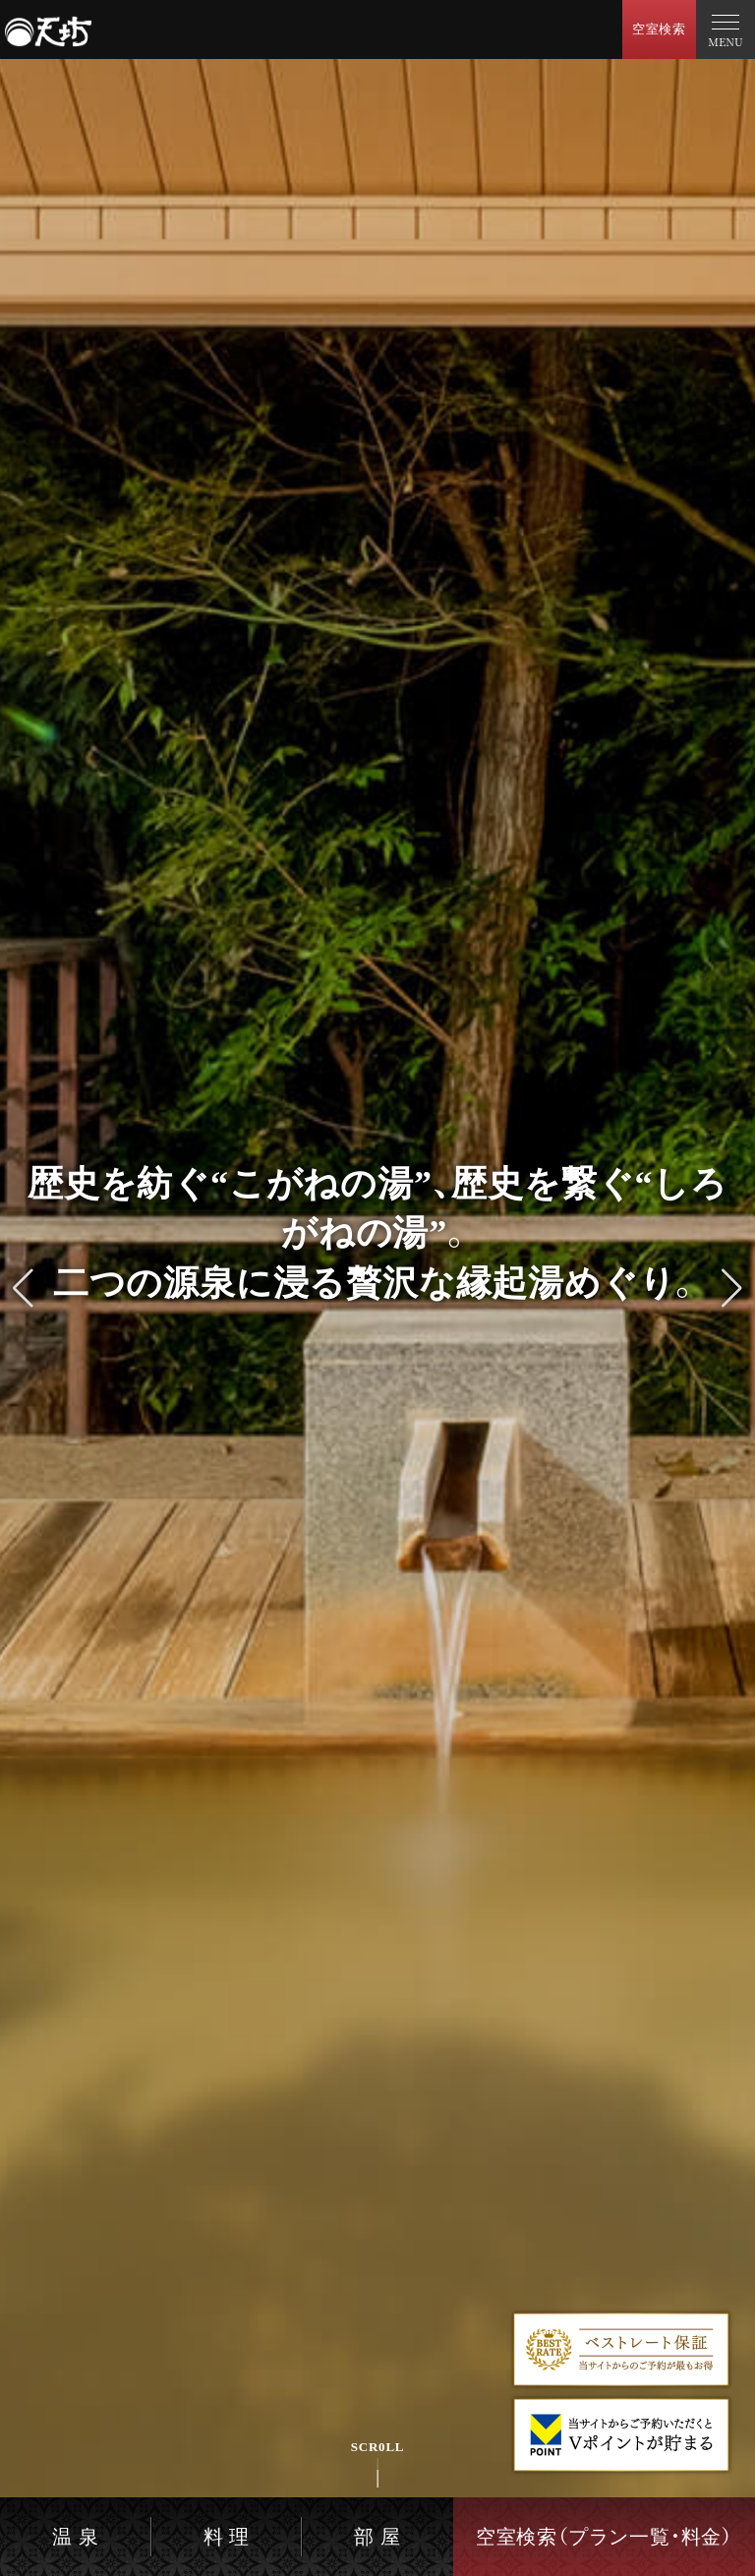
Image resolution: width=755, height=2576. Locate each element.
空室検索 (659, 29)
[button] (23, 1288)
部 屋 (377, 2536)
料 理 (226, 2536)
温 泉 (75, 2536)
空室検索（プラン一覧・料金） (604, 2536)
